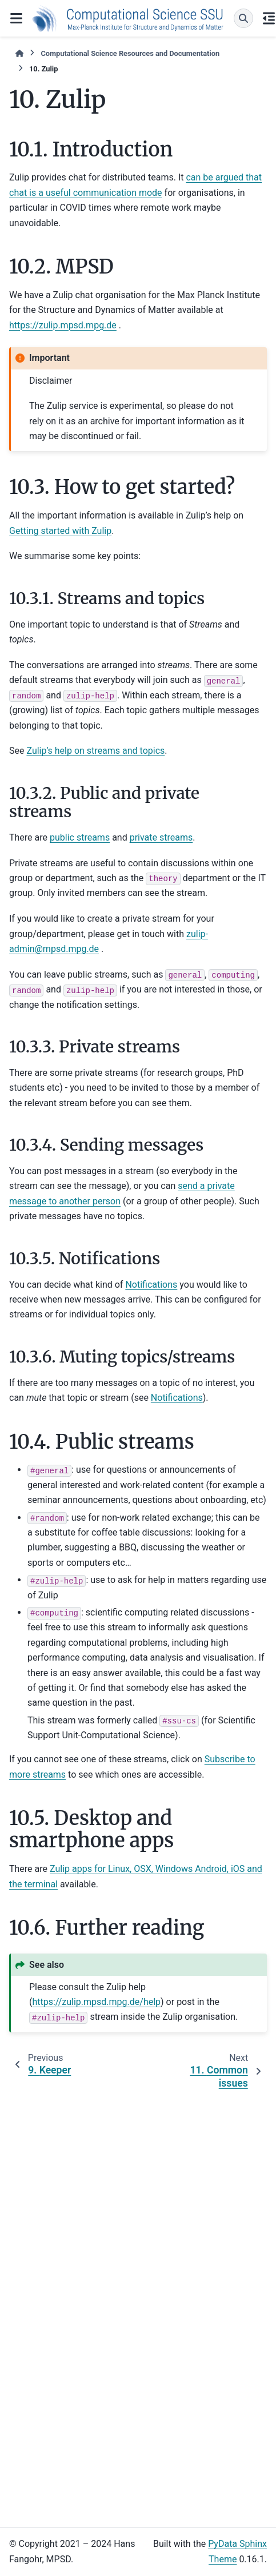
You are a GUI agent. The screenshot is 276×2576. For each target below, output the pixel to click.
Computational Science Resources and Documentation (130, 53)
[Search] (243, 18)
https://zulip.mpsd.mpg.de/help (96, 2001)
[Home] (19, 53)
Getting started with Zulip (60, 530)
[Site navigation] (16, 18)
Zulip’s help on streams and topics (95, 750)
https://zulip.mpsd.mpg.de (63, 325)
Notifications (151, 1284)
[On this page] (269, 18)
